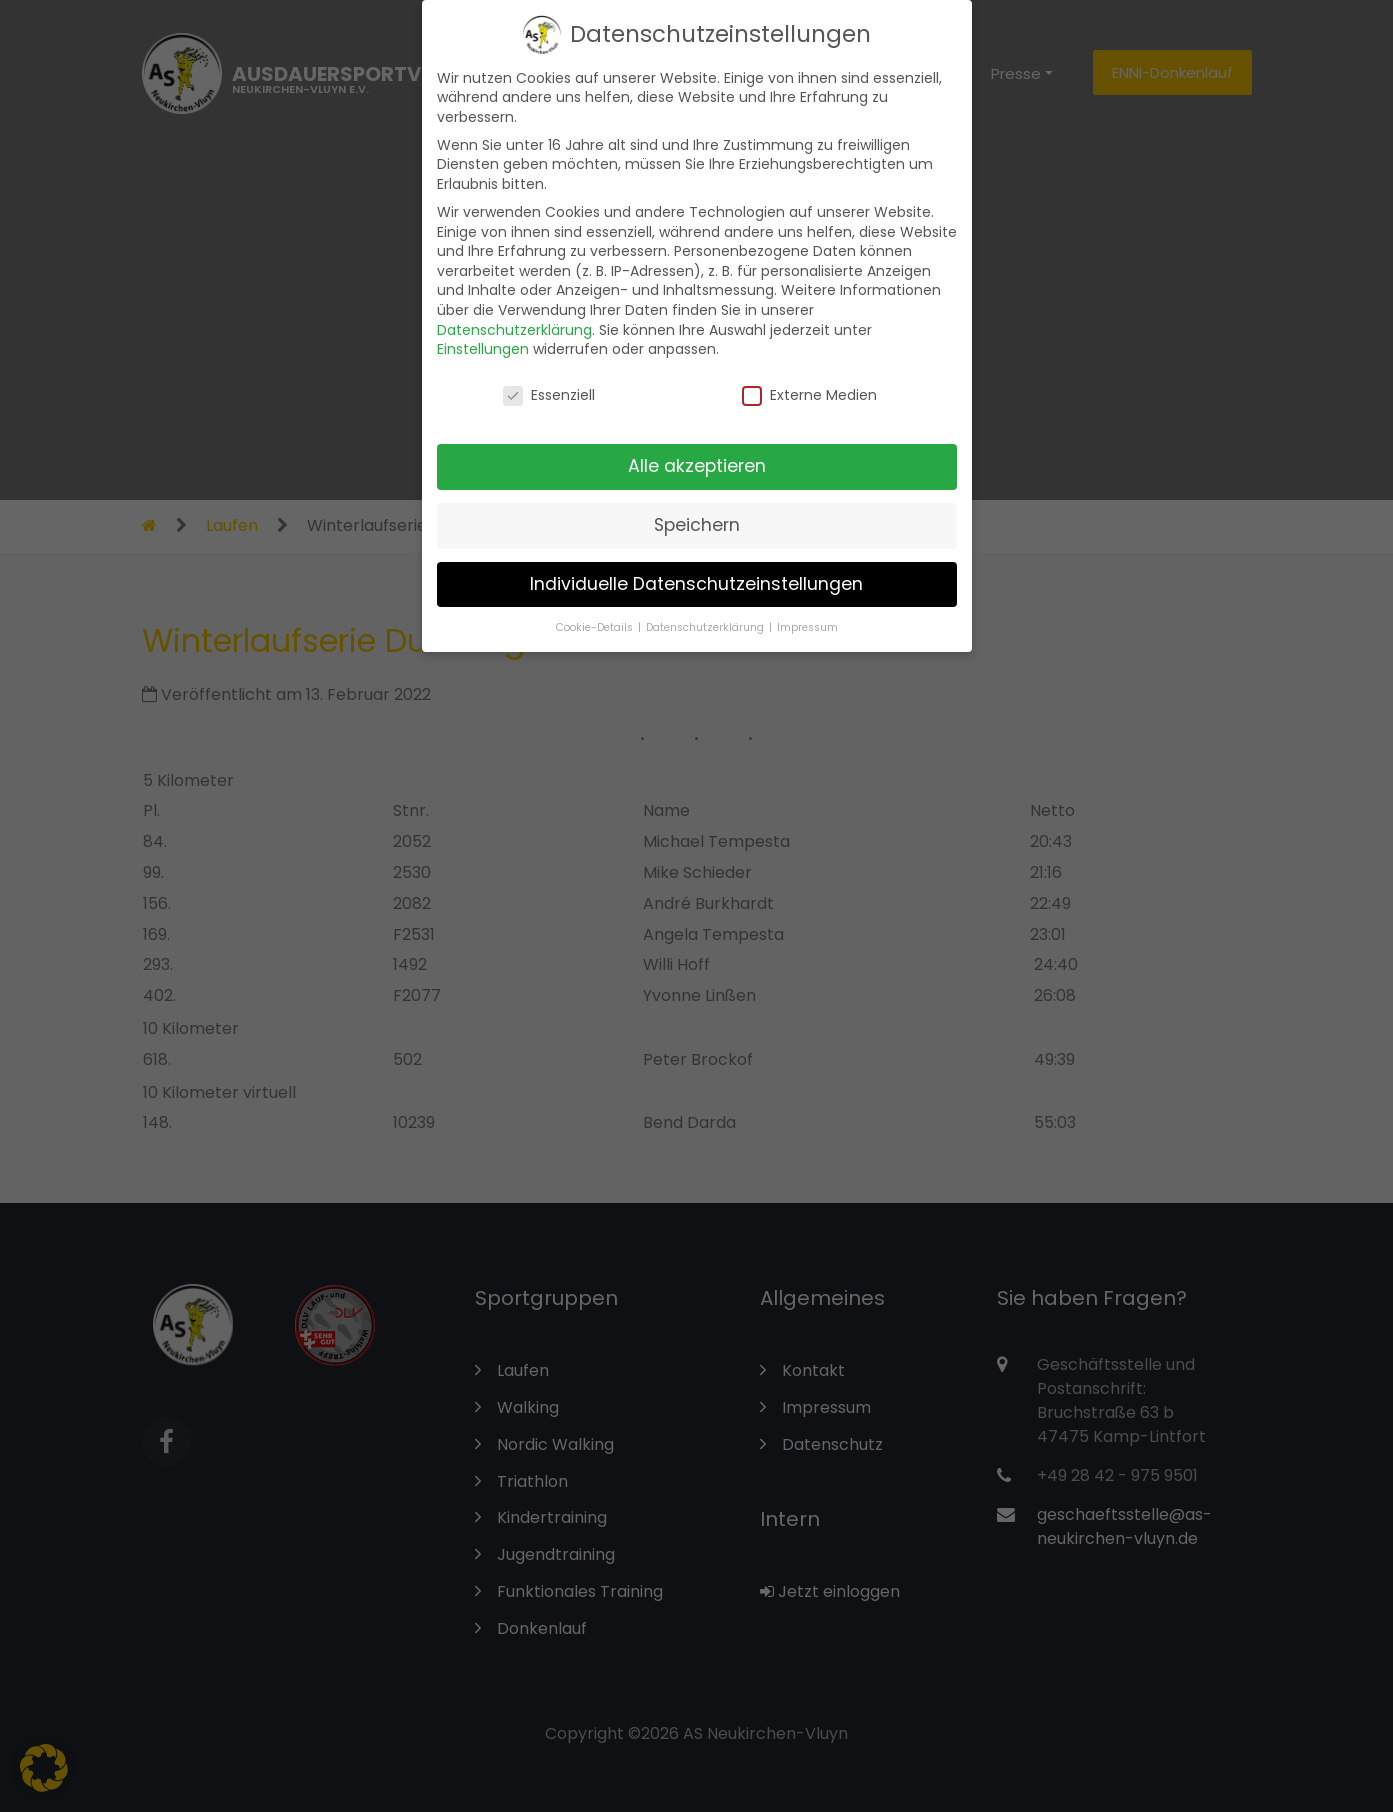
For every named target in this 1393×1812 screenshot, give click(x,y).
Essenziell (549, 382)
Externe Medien (809, 382)
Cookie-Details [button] (596, 613)
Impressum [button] (807, 613)
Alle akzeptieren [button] (697, 453)
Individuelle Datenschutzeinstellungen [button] (696, 571)
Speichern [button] (697, 512)
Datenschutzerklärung (514, 316)
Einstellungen (483, 336)
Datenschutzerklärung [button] (706, 613)
